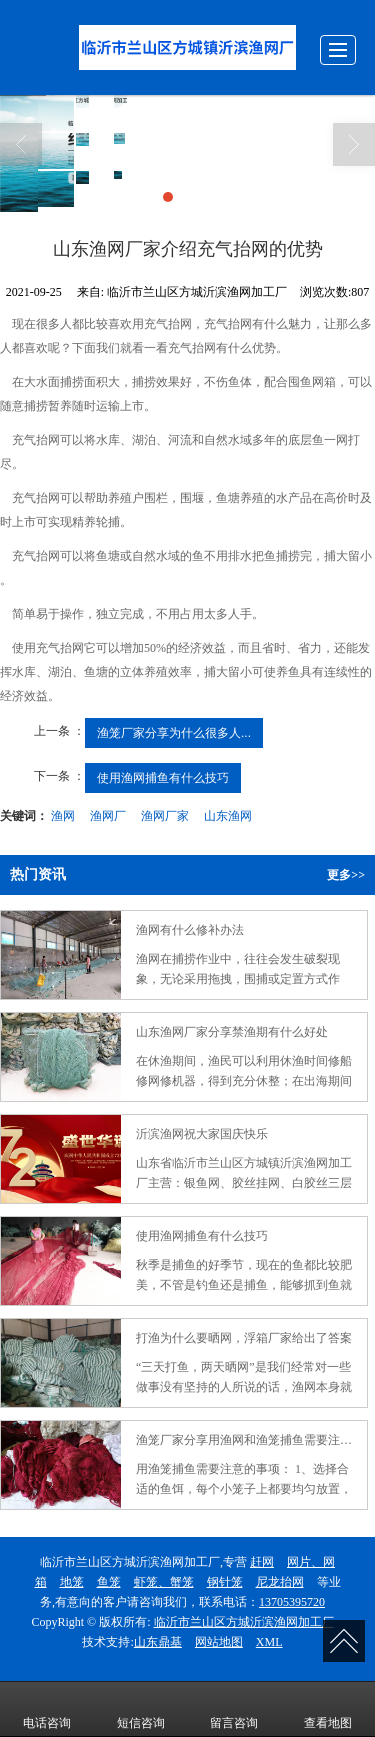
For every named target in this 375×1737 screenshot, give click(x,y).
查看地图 (328, 1709)
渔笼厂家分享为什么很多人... (174, 733)
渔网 (63, 816)
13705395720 (292, 1602)
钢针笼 (225, 1582)
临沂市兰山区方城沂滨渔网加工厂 (244, 1622)
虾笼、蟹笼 (164, 1582)
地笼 (72, 1582)
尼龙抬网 (280, 1582)
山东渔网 (228, 816)
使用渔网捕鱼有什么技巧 (163, 778)
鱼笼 (109, 1582)
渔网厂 (108, 816)
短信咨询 (141, 1709)
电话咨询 (47, 1709)
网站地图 (219, 1642)
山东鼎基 (158, 1642)
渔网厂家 (165, 816)
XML (269, 1642)
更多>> (346, 875)
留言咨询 (234, 1709)
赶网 (262, 1562)
